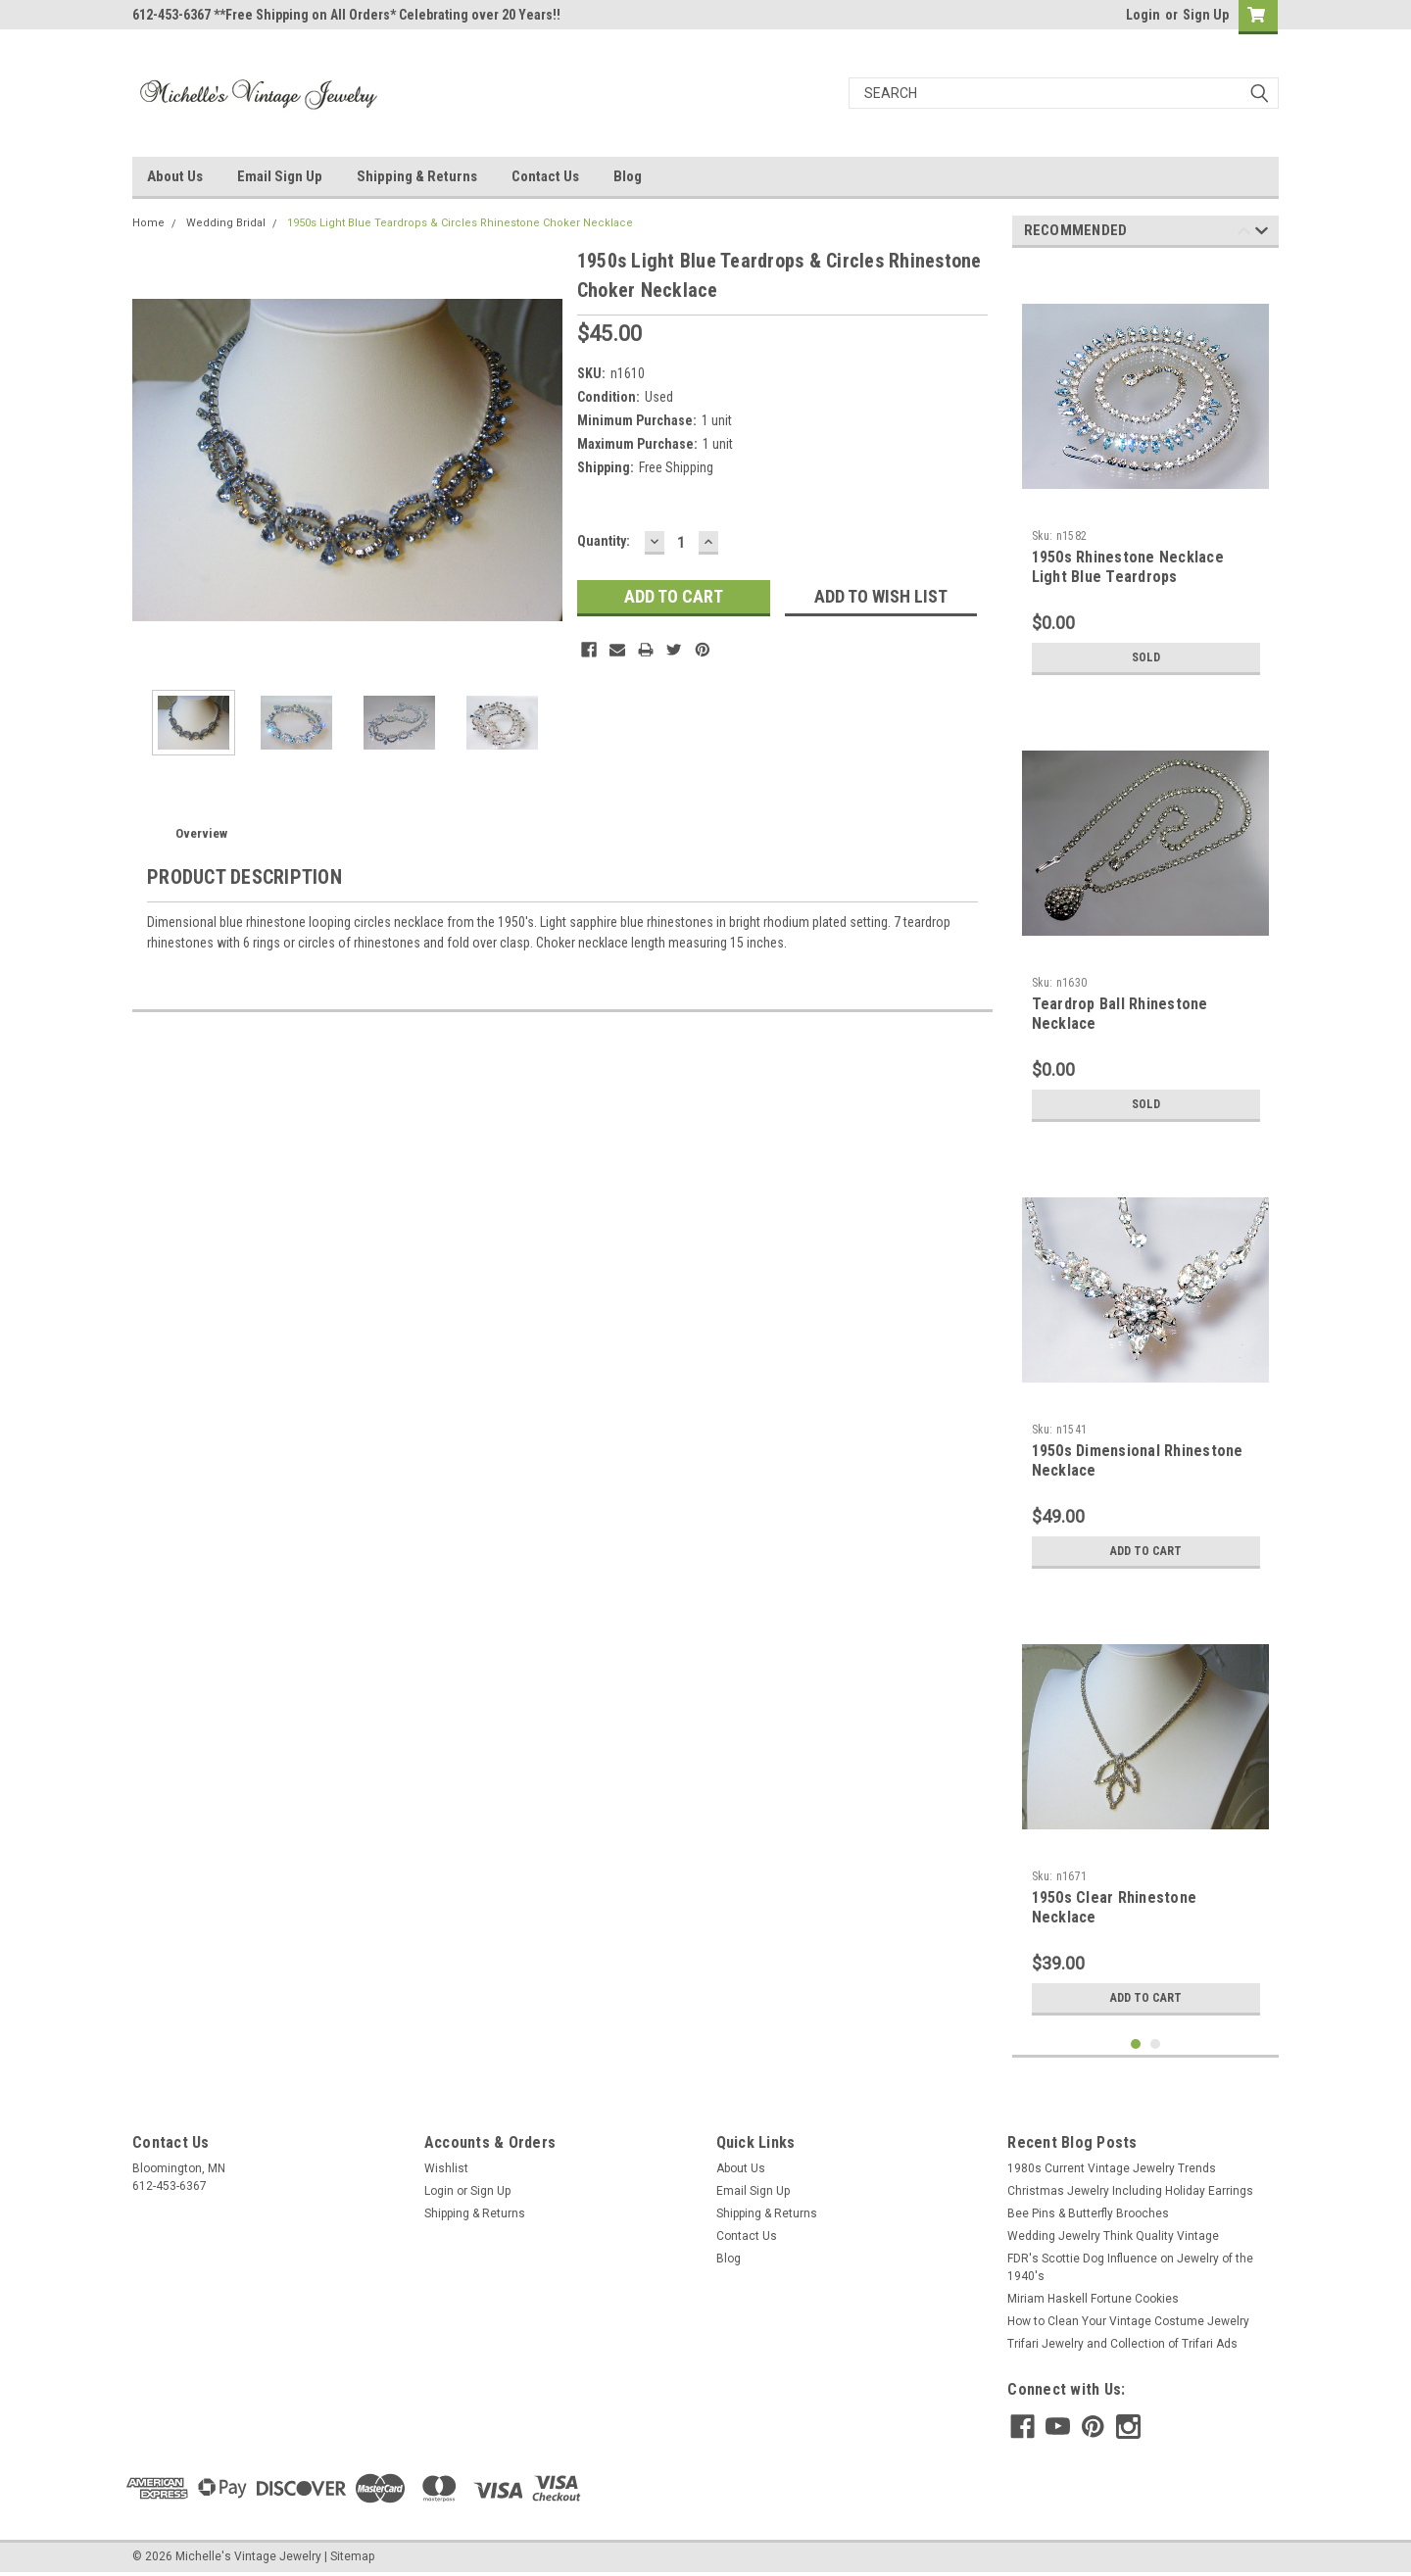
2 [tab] (1155, 2044)
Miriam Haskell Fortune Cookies (1093, 2299)
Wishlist (446, 2168)
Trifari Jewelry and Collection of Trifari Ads (1122, 2344)
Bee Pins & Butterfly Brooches (1088, 2213)
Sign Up (1206, 15)
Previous (1244, 233)
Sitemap (352, 2556)
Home (148, 223)
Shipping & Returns (417, 176)
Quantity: (603, 541)
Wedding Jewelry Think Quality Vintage (1113, 2236)
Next (1261, 233)
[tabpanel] (1146, 474)
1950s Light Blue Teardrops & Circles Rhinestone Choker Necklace (460, 223)
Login (1143, 15)
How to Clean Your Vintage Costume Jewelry (1128, 2321)
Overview (201, 833)
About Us (175, 176)
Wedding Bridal (226, 223)
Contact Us (545, 176)
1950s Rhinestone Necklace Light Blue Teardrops (1128, 567)
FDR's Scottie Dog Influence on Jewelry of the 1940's (1130, 2267)
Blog (627, 176)
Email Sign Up (279, 176)
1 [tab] (1136, 2044)
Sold (1145, 657)
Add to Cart (1146, 1551)
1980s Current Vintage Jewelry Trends (1111, 2168)
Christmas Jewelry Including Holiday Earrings (1130, 2191)
